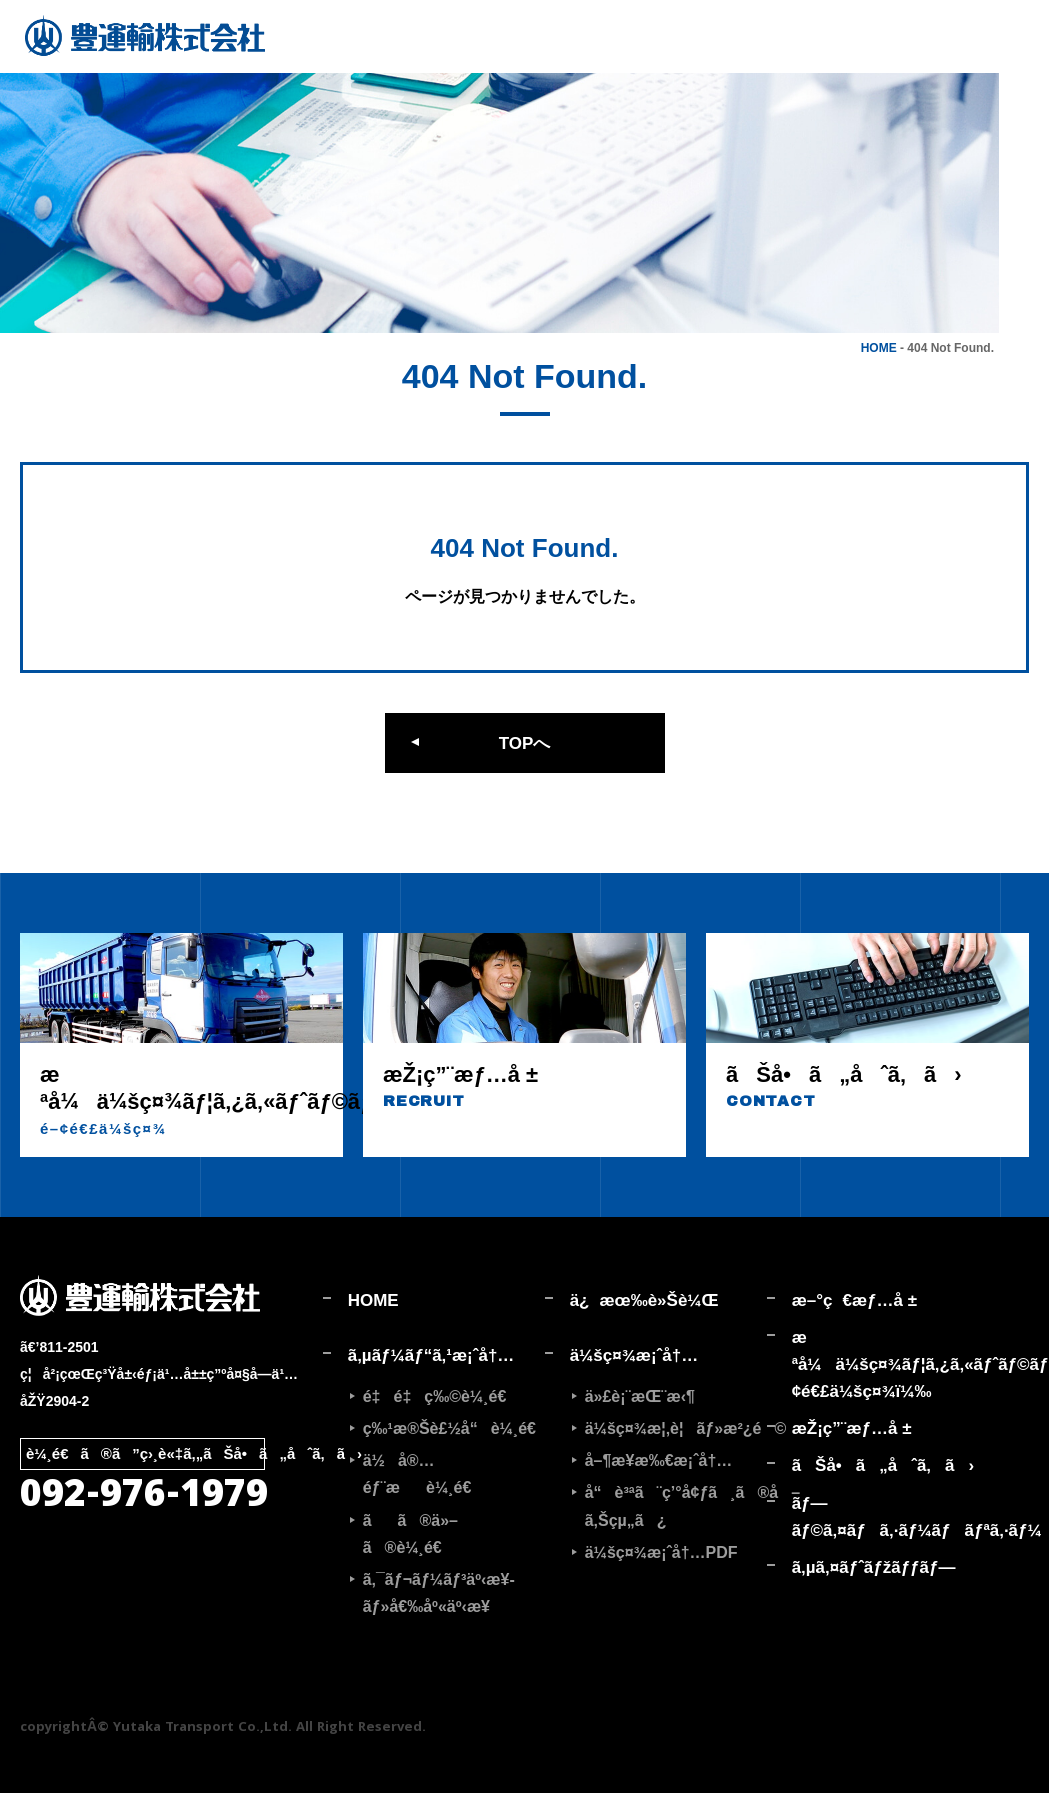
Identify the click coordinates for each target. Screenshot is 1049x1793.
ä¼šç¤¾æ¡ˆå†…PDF (661, 1552)
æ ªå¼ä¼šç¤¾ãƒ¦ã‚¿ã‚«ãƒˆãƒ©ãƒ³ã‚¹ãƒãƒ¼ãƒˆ (890, 1364)
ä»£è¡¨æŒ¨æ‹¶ (640, 1396)
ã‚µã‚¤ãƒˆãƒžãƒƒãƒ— (874, 1567)
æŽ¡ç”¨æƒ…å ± (852, 1428)
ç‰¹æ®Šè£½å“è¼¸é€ (454, 1428)
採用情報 (1025, 90)
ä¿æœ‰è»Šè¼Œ (644, 1300)
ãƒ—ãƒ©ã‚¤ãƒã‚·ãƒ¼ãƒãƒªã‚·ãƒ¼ (890, 1517)
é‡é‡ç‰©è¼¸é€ (441, 1396)
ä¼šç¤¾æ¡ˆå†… (634, 1355)
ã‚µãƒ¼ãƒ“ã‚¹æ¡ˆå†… (431, 1355)
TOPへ (525, 743)
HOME (879, 348)
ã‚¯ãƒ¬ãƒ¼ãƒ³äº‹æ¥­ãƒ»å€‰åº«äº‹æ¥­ (439, 1593)
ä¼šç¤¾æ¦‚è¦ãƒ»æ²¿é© (676, 1428)
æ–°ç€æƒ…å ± (854, 1300)
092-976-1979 (144, 1498)
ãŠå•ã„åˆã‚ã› (883, 1465)
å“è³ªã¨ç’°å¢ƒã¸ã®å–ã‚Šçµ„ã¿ (676, 1506)
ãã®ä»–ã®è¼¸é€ (410, 1534)
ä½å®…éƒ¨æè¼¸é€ (424, 1474)
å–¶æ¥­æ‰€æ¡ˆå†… (659, 1460)
